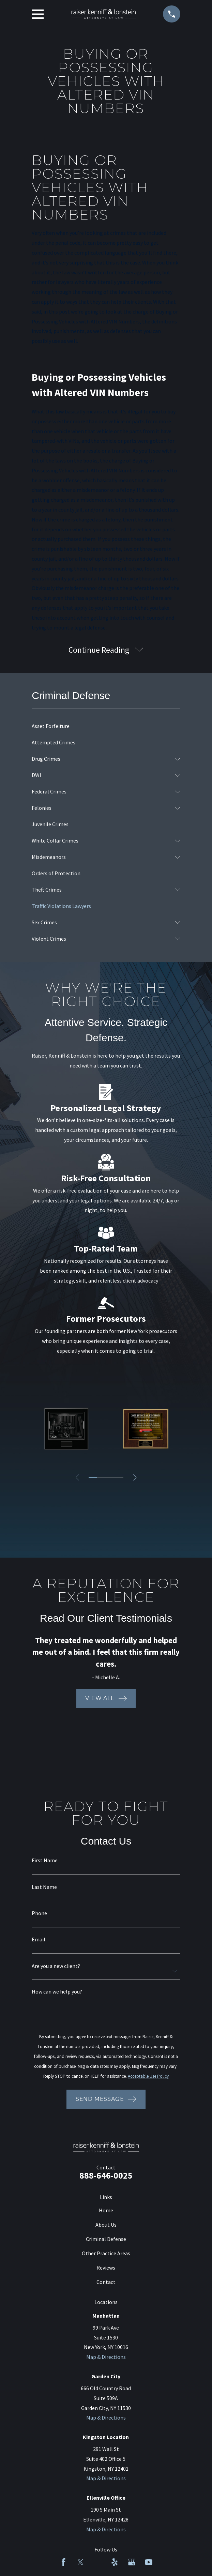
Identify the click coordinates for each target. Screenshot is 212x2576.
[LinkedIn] (97, 2562)
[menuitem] (106, 726)
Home (106, 2211)
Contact (106, 2282)
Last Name (44, 1887)
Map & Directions (106, 2357)
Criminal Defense (106, 2239)
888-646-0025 (106, 2176)
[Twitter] (80, 2562)
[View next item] (136, 1478)
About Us (106, 2225)
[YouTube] (148, 2562)
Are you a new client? (56, 1966)
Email (38, 1940)
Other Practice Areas (106, 2254)
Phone (39, 1913)
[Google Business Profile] (131, 2562)
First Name (45, 1861)
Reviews (105, 2268)
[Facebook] (63, 2562)
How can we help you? (57, 1992)
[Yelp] (114, 2562)
